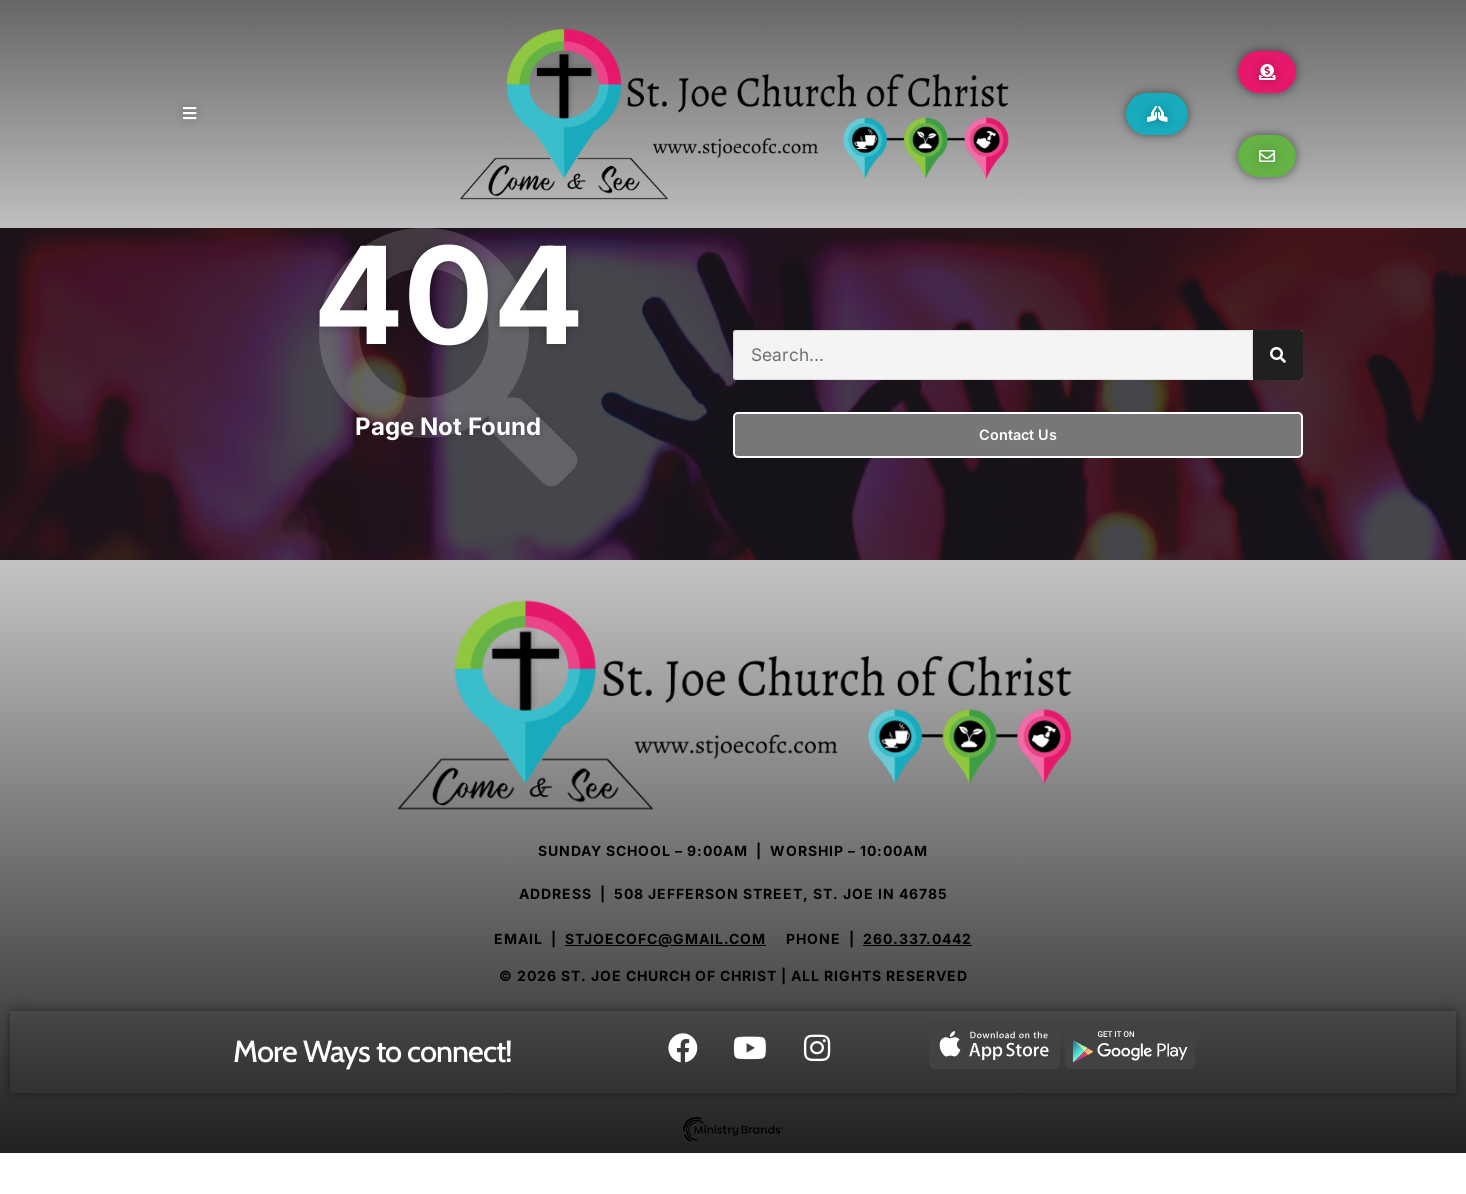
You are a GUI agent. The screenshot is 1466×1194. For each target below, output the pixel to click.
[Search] (1278, 376)
